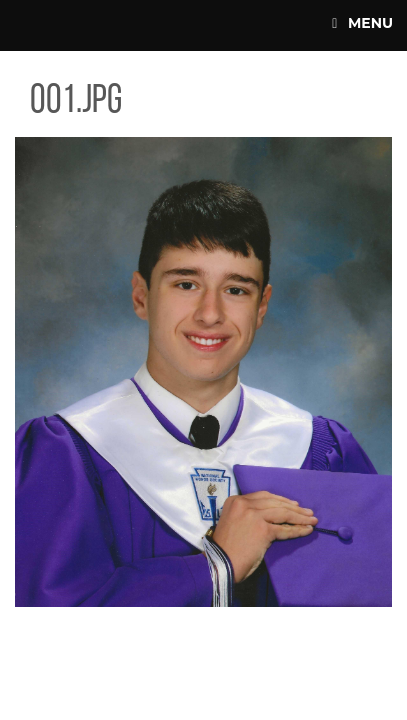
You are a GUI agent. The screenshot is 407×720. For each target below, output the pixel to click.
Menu (362, 23)
